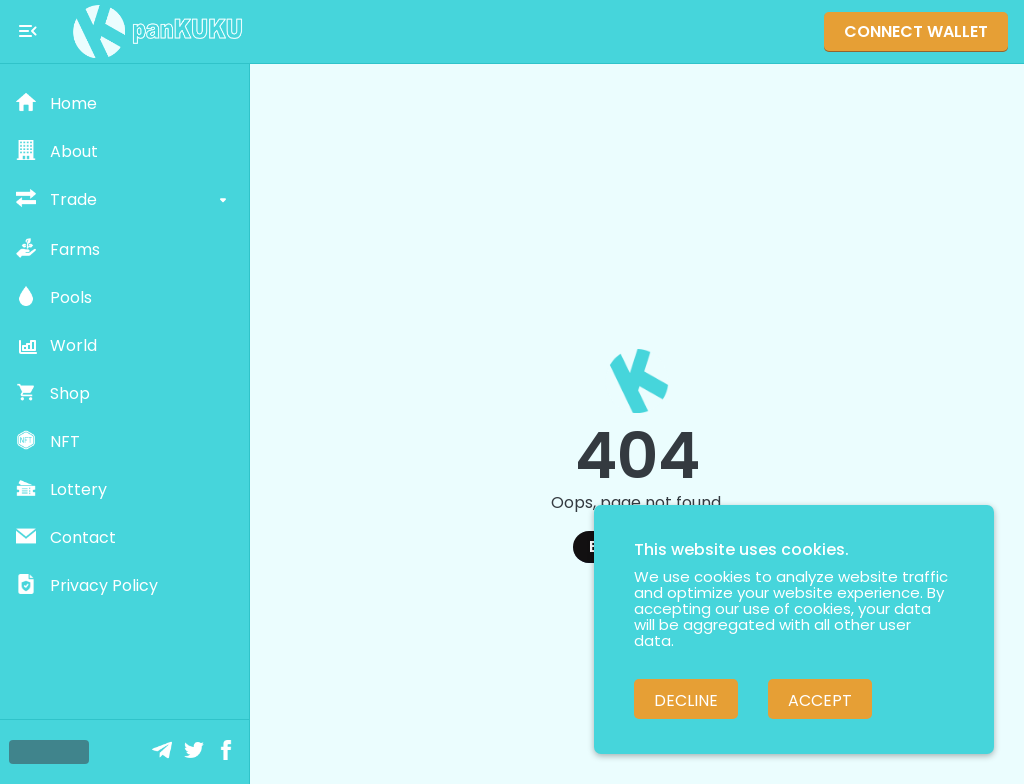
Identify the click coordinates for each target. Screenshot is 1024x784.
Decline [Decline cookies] (686, 700)
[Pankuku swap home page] (158, 31)
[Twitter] (196, 752)
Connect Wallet (916, 31)
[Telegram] (164, 752)
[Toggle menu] (28, 31)
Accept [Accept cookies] (820, 700)
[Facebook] (228, 752)
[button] (124, 104)
